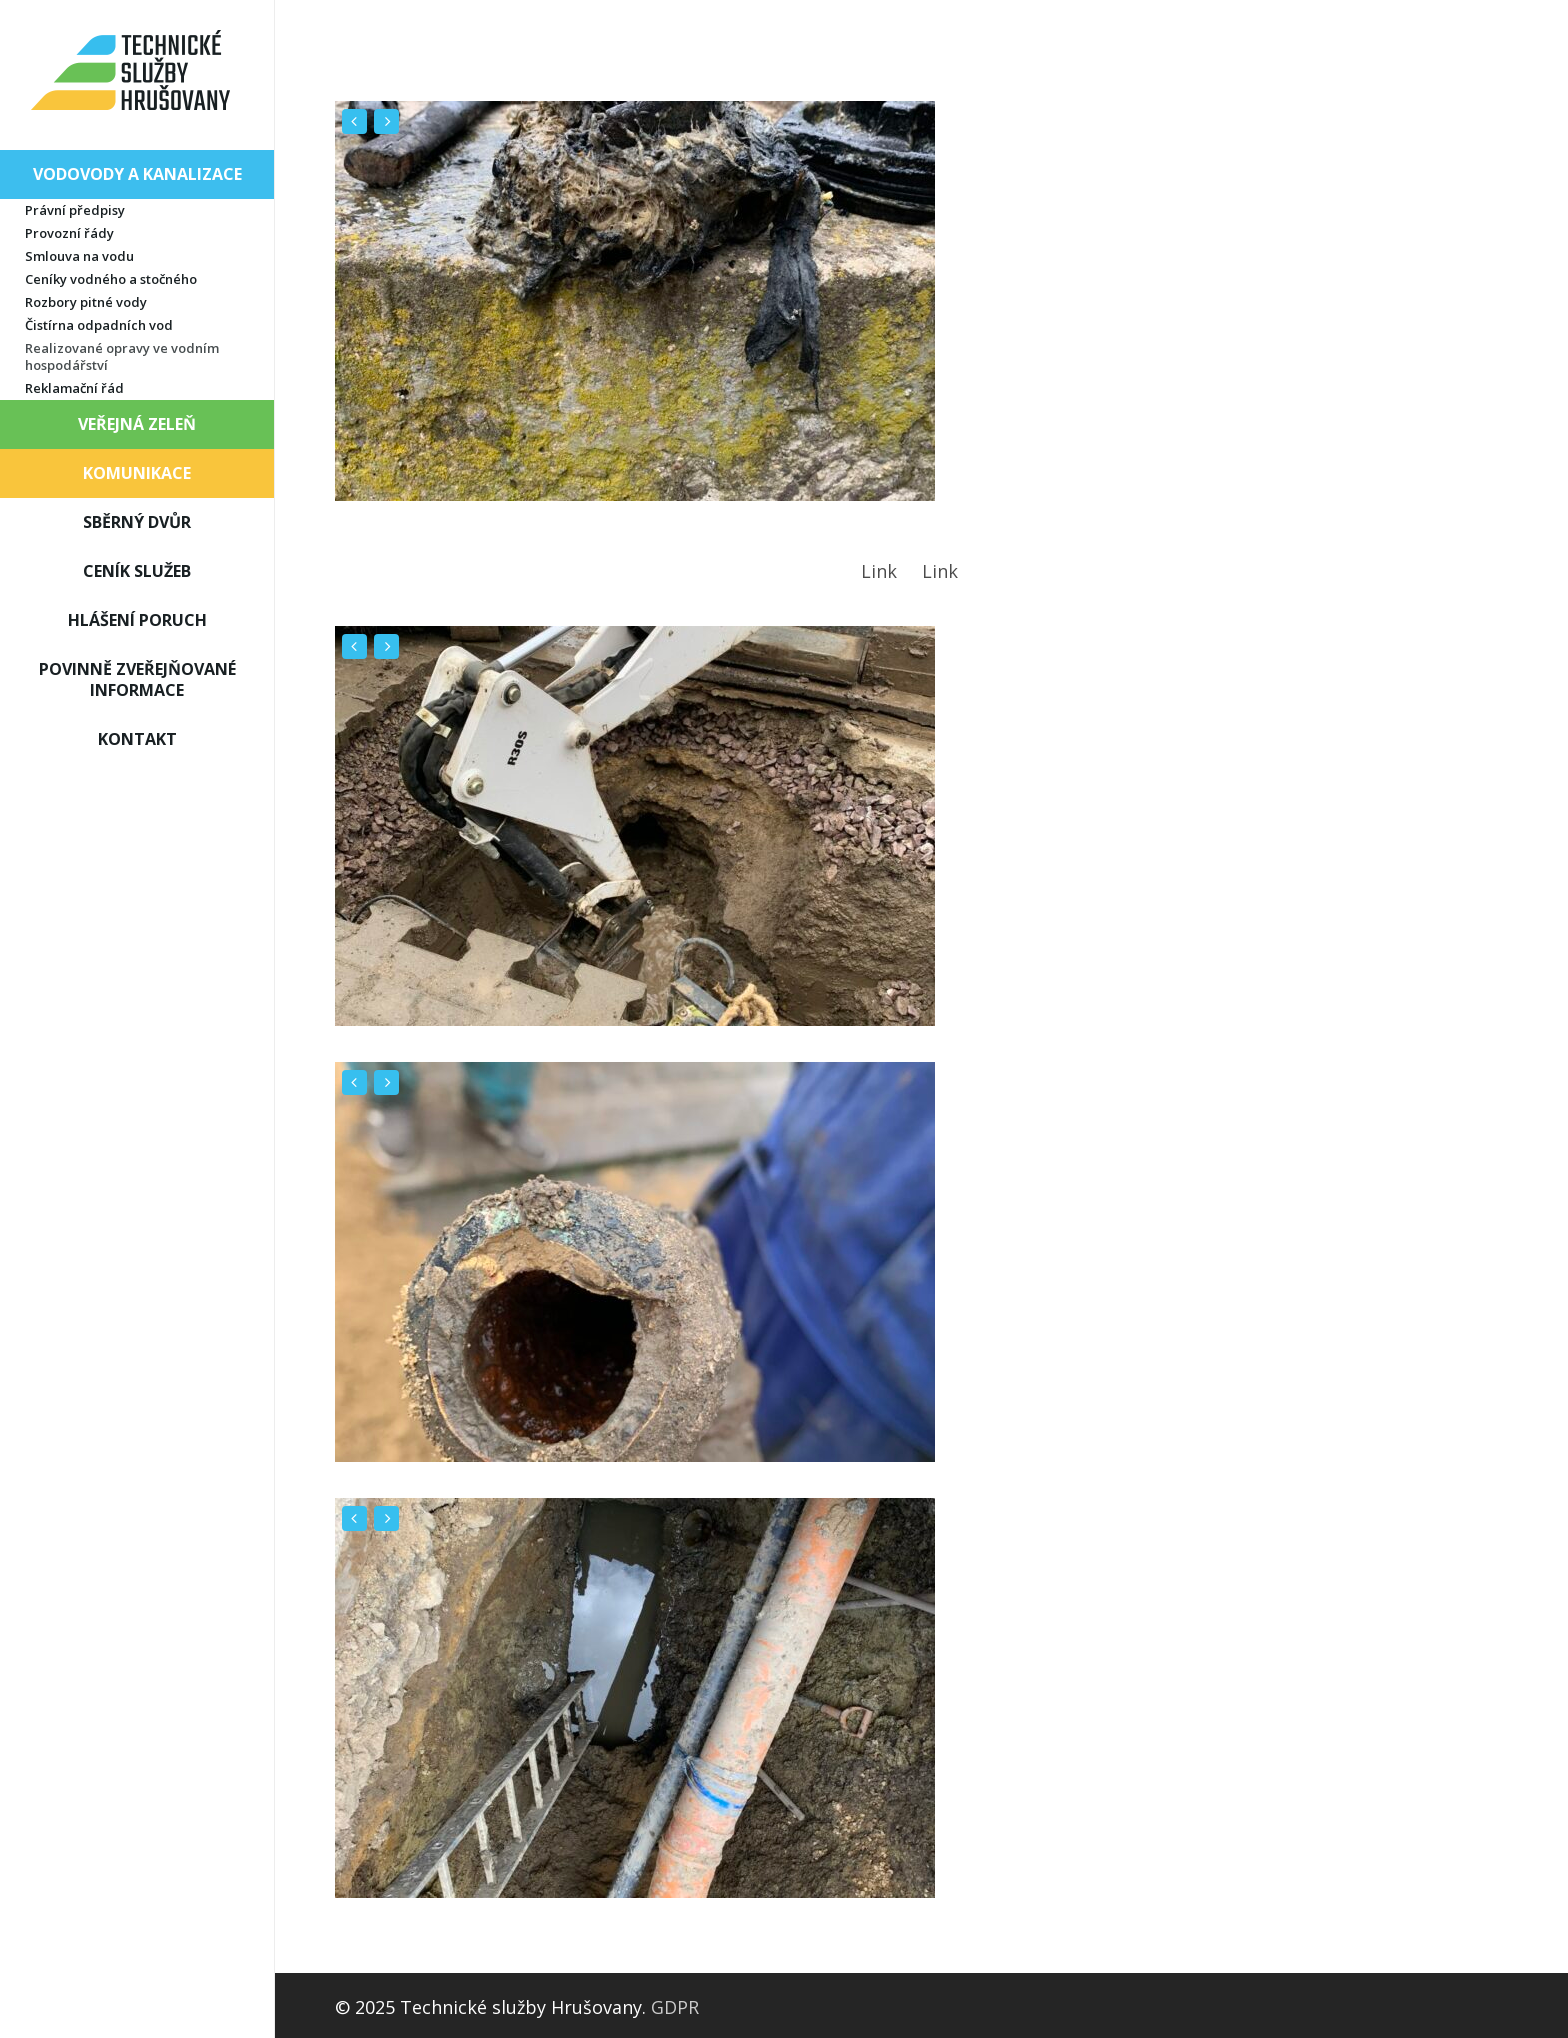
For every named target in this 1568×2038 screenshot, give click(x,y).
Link (879, 571)
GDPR (675, 2007)
